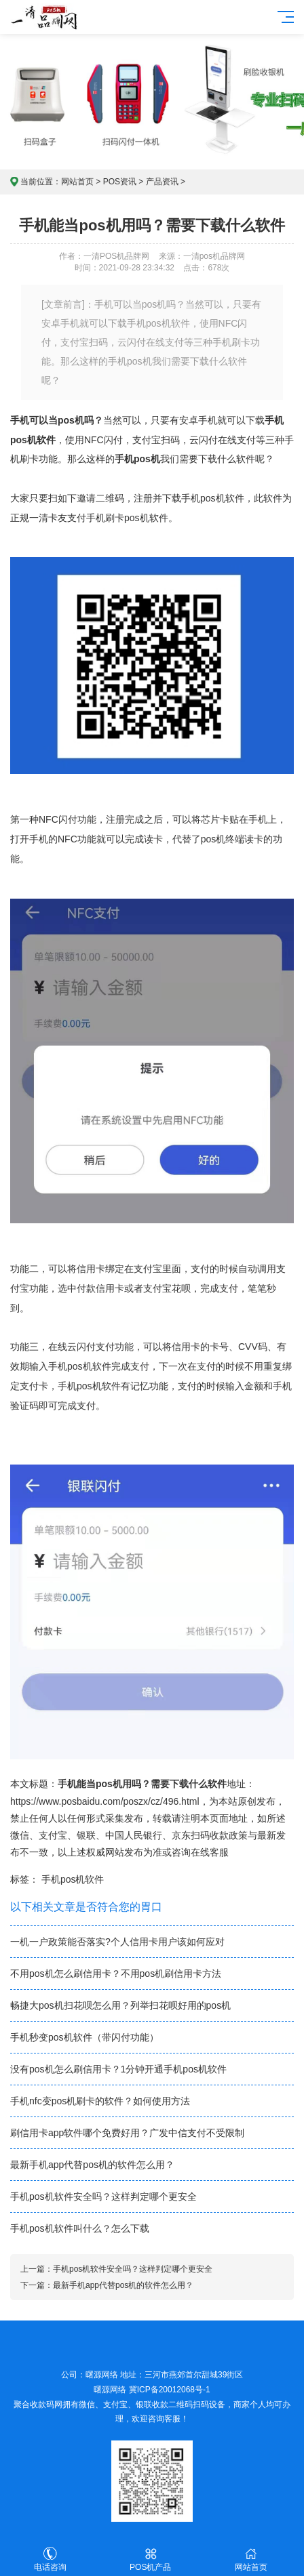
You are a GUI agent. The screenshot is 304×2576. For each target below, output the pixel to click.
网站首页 (77, 181)
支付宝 (53, 1835)
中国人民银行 (133, 1835)
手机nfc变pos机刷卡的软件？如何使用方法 (100, 2100)
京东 (181, 1835)
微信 (19, 1835)
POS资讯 (119, 181)
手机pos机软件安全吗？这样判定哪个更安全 (103, 2196)
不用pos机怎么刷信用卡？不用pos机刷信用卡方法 (115, 1973)
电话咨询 (50, 2559)
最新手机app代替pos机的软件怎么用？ (92, 2164)
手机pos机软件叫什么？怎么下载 (79, 2228)
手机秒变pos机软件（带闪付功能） (84, 2037)
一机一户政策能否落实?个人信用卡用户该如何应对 (117, 1941)
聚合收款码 (34, 2404)
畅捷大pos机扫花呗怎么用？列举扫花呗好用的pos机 (120, 2005)
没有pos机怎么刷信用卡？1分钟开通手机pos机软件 (118, 2069)
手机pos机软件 (72, 1879)
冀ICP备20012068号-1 (169, 2389)
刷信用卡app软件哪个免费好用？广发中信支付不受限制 (127, 2132)
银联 (86, 1835)
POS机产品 (150, 2559)
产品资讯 (162, 181)
